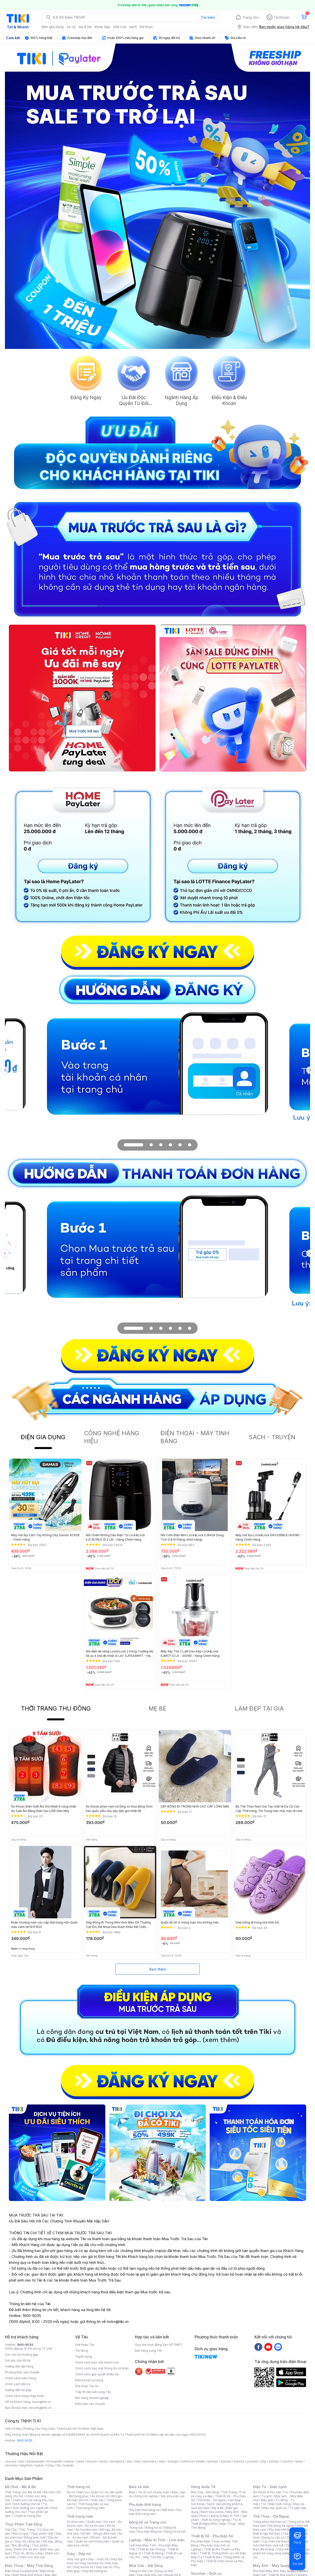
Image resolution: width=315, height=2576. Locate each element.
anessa (239, 2391)
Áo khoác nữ (100, 2426)
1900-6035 (25, 2275)
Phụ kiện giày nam (88, 2523)
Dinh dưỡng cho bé (26, 2434)
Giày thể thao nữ (288, 2479)
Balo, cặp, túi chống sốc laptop (157, 2424)
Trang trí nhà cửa (141, 2501)
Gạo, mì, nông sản (28, 2471)
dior (21, 2391)
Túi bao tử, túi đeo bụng (105, 2562)
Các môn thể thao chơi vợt (280, 2473)
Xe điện (232, 2538)
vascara (10, 2391)
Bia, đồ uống (20, 2475)
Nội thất (149, 2509)
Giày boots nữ (83, 2497)
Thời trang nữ (78, 2417)
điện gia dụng (52, 27)
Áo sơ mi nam (94, 2456)
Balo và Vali (139, 2417)
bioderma (117, 2391)
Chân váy (97, 2430)
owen (80, 2391)
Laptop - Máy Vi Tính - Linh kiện (157, 2470)
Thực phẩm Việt (42, 2463)
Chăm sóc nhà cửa (31, 2487)
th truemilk (54, 2391)
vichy (50, 2395)
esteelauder (36, 2391)
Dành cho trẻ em (26, 2479)
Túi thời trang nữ (81, 2535)
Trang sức (136, 2458)
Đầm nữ (83, 2422)
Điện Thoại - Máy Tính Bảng (29, 2496)
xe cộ (71, 27)
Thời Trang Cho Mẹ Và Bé (23, 2422)
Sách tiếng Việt (201, 2560)
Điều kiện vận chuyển (90, 2334)
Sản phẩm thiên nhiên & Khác (30, 2536)
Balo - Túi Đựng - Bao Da (279, 2513)
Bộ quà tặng (149, 2558)
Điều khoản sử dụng (89, 2310)
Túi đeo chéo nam (92, 2558)
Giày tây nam (97, 2515)
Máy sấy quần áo (275, 2438)
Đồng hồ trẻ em (175, 2461)
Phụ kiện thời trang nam (155, 2442)
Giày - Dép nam (80, 2509)
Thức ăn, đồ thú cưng (27, 2483)
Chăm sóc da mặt (17, 2523)
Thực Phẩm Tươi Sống (23, 2454)
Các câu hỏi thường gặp (21, 2284)
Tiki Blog (81, 2281)
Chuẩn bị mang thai (27, 2446)
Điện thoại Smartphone (21, 2501)
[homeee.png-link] (82, 698)
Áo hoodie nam (86, 2460)
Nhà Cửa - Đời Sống (146, 2496)
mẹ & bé (85, 27)
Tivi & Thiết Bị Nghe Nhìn (216, 2452)
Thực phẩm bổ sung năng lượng (281, 2481)
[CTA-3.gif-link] (157, 952)
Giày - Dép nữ (79, 2484)
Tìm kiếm (208, 17)
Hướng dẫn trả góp (18, 2320)
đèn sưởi (274, 2538)
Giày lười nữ (104, 2497)
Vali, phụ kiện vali (172, 2426)
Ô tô (215, 2542)
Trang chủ (250, 17)
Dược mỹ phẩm (44, 2550)
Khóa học (228, 2509)
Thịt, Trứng (27, 2460)
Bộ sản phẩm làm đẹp (31, 2548)
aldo (162, 2391)
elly (129, 2391)
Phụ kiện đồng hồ (150, 2461)
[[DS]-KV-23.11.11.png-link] (57, 2083)
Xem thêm (157, 1899)
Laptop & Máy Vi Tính (224, 2446)
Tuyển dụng (83, 2286)
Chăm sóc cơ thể (26, 2530)
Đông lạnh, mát (35, 2467)
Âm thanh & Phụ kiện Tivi (270, 2422)
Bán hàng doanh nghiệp (92, 2328)
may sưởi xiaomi (274, 2550)
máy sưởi (259, 2538)
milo (137, 2391)
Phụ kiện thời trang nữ (144, 2440)
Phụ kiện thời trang (145, 2434)
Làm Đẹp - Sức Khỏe (22, 2517)
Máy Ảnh (290, 2525)
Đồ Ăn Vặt (144, 2550)
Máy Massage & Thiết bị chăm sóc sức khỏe (33, 2532)
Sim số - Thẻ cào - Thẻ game (227, 2525)
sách (133, 27)
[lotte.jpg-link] (232, 698)
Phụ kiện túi (111, 2544)
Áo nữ (71, 2422)
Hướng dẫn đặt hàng (19, 2296)
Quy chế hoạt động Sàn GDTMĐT (158, 2275)
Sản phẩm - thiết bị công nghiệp (219, 2448)
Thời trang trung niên (90, 2438)
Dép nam (89, 2519)
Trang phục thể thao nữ (269, 2452)
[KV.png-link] (157, 2083)
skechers (150, 2391)
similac (274, 2391)
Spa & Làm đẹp (221, 2513)
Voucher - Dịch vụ (206, 2503)
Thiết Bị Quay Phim (278, 2521)
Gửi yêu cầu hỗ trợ (17, 2290)
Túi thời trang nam (82, 2553)
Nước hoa (21, 2546)
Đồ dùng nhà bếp (17, 2564)
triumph (173, 2391)
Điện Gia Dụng (17, 2559)
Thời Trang (229, 2422)
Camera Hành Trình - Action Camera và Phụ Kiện (280, 2509)
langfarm (26, 2395)
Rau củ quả (20, 2463)
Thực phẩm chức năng (29, 2526)
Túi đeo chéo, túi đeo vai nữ (86, 2540)
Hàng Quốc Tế (203, 2417)
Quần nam (94, 2452)
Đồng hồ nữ (154, 2458)
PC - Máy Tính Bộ (148, 2487)
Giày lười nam (76, 2515)
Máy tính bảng (24, 2509)
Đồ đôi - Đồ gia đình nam (98, 2463)
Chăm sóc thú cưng (143, 2538)
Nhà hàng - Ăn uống (214, 2517)
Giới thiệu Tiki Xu (87, 2316)
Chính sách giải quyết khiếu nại (97, 2304)
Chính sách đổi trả (17, 2314)
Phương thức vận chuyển (22, 2302)
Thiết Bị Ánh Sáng (280, 2505)
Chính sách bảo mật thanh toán (97, 2292)
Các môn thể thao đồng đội (281, 2471)
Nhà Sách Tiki (203, 2555)
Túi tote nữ (93, 2544)
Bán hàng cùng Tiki (148, 2281)
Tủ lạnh (266, 2426)
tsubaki (68, 2395)
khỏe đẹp (102, 27)
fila (58, 2395)
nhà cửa (119, 27)
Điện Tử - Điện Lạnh (270, 2417)
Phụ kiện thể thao (281, 2460)
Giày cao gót (76, 2489)
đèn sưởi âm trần (273, 2566)
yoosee (252, 2391)
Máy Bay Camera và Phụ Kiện (279, 2523)
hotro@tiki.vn (41, 2332)
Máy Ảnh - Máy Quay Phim (276, 2496)
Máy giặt (267, 2430)
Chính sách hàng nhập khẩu (24, 2326)
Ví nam (72, 2558)
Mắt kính (168, 2440)
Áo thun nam (76, 2452)
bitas (299, 2391)
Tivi (263, 2434)
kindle (200, 2391)
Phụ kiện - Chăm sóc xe (208, 2538)
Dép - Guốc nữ (98, 2489)
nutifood (187, 2391)
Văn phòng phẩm (227, 2560)
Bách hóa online (212, 2442)
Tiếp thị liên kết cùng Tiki (93, 2322)
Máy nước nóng (280, 2434)
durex (103, 2391)
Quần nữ (97, 2422)
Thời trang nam (80, 2446)
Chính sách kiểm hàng (20, 2308)
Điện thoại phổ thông (27, 2505)
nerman (212, 2391)
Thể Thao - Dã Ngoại (271, 2446)
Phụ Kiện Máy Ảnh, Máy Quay (273, 2501)
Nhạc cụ (162, 2521)
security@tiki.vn (40, 2338)
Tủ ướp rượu (297, 2438)
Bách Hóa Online (143, 2533)
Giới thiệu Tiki (84, 2275)
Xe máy (204, 2542)
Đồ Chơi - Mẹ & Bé (20, 2417)
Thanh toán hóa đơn (205, 2509)
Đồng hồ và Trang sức (147, 2452)
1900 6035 (24, 2370)
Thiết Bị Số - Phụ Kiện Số (212, 2466)
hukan (39, 2395)
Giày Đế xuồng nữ (94, 2501)
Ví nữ (112, 2540)
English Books (215, 2564)
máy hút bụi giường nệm (279, 2556)
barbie (69, 2391)
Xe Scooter (229, 2542)
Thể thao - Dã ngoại (211, 2430)
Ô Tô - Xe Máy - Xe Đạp (211, 2533)
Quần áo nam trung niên (93, 2471)
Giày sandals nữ (91, 2493)
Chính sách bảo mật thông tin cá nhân (101, 2298)
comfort (287, 2391)
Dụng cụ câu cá (273, 2467)
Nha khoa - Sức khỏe (217, 2521)
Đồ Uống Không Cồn (154, 2554)
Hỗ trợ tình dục (40, 2546)
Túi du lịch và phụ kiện (153, 2422)
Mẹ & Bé (218, 2438)
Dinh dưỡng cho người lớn (31, 2438)
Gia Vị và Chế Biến (150, 2546)
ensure (92, 2391)
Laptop (168, 2487)
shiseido (11, 2395)
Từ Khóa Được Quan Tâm (274, 2533)
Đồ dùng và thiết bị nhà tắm (158, 2513)
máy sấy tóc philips (284, 2542)
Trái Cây (11, 2460)
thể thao (146, 27)
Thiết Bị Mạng (153, 2483)
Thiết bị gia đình (43, 2564)
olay (263, 2391)
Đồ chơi (49, 2422)
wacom (225, 2391)
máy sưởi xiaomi (285, 2554)
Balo (132, 2422)
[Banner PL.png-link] (157, 855)
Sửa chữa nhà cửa (149, 2505)
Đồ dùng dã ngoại (281, 2456)
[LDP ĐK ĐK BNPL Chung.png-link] (157, 1951)
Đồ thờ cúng (145, 2521)
